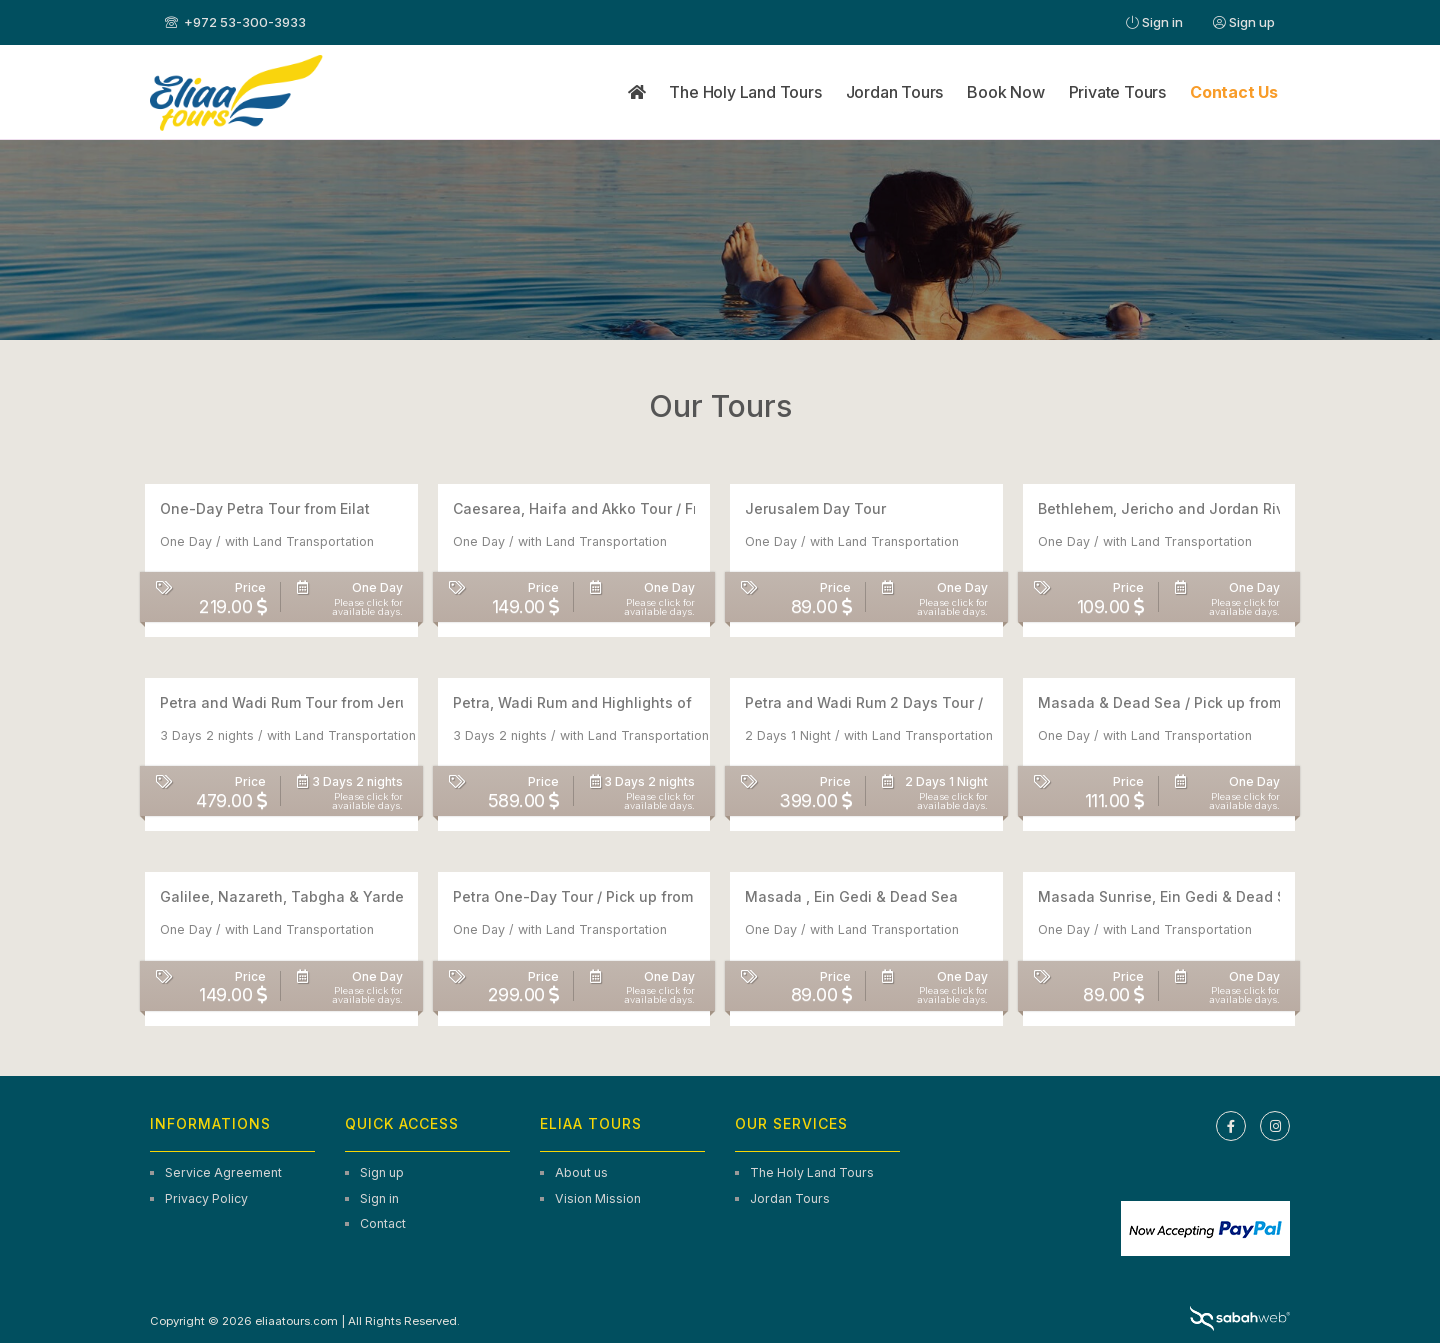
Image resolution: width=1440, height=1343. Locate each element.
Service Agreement (223, 1172)
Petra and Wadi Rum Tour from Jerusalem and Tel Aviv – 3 (362, 702)
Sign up (1244, 22)
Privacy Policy (206, 1198)
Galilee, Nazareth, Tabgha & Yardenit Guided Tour (336, 896)
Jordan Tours (895, 92)
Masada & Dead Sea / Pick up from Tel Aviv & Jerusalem (1234, 702)
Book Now (1005, 92)
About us (581, 1172)
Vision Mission (598, 1198)
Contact (383, 1223)
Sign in (1154, 22)
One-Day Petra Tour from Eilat (265, 508)
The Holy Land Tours (745, 92)
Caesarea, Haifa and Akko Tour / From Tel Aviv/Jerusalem (653, 508)
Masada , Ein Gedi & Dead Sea (851, 896)
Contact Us (1234, 92)
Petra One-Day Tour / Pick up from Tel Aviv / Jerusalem (645, 896)
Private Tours (1117, 92)
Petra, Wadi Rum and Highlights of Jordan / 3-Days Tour (649, 702)
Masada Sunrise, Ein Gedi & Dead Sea (1171, 896)
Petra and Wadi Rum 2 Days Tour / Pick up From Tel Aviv (939, 702)
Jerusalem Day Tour (815, 508)
